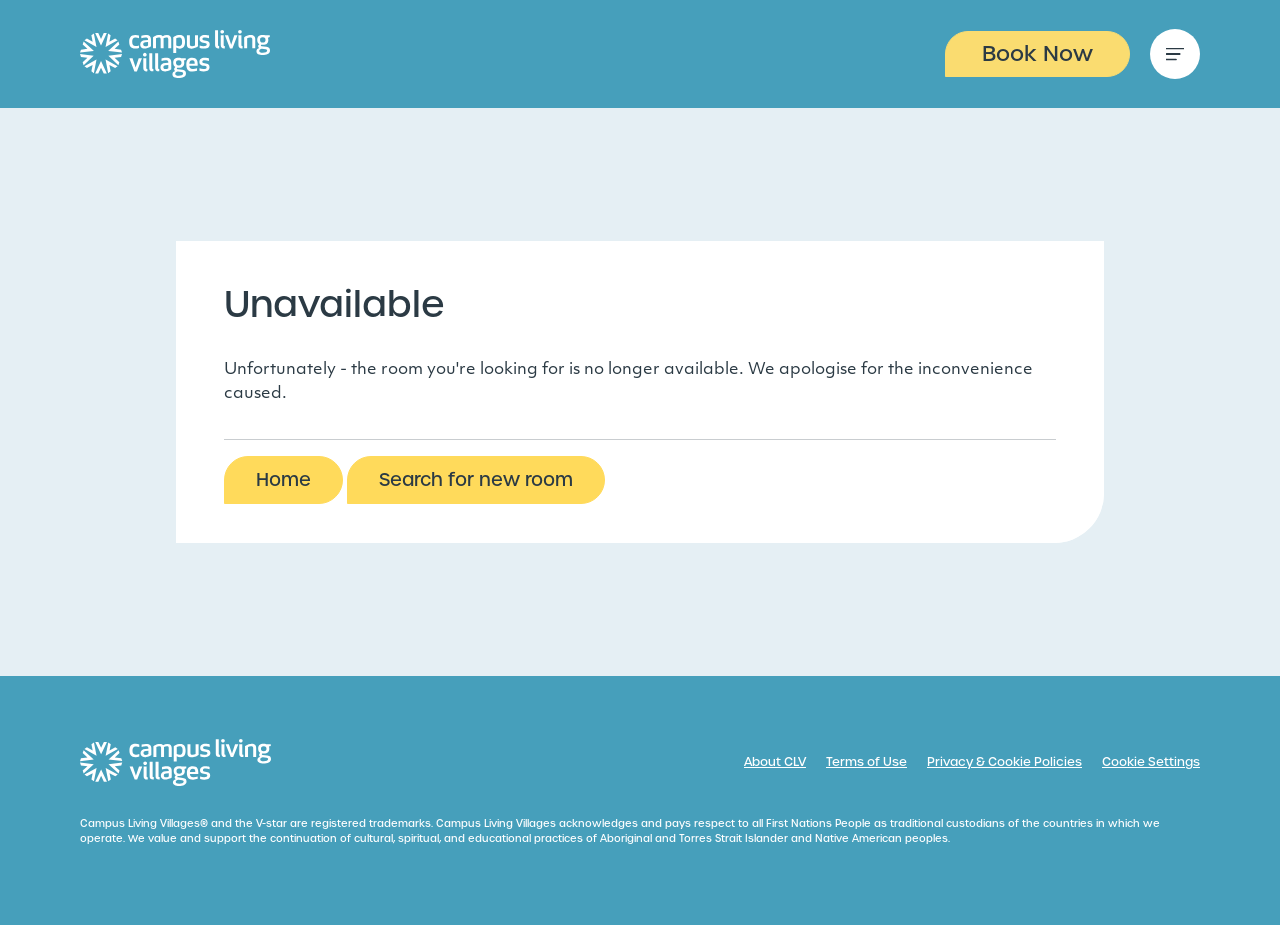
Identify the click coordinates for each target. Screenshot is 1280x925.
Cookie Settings (1151, 762)
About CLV (775, 762)
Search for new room (476, 479)
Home (283, 479)
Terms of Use (866, 762)
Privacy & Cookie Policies (1004, 762)
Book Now (1037, 53)
